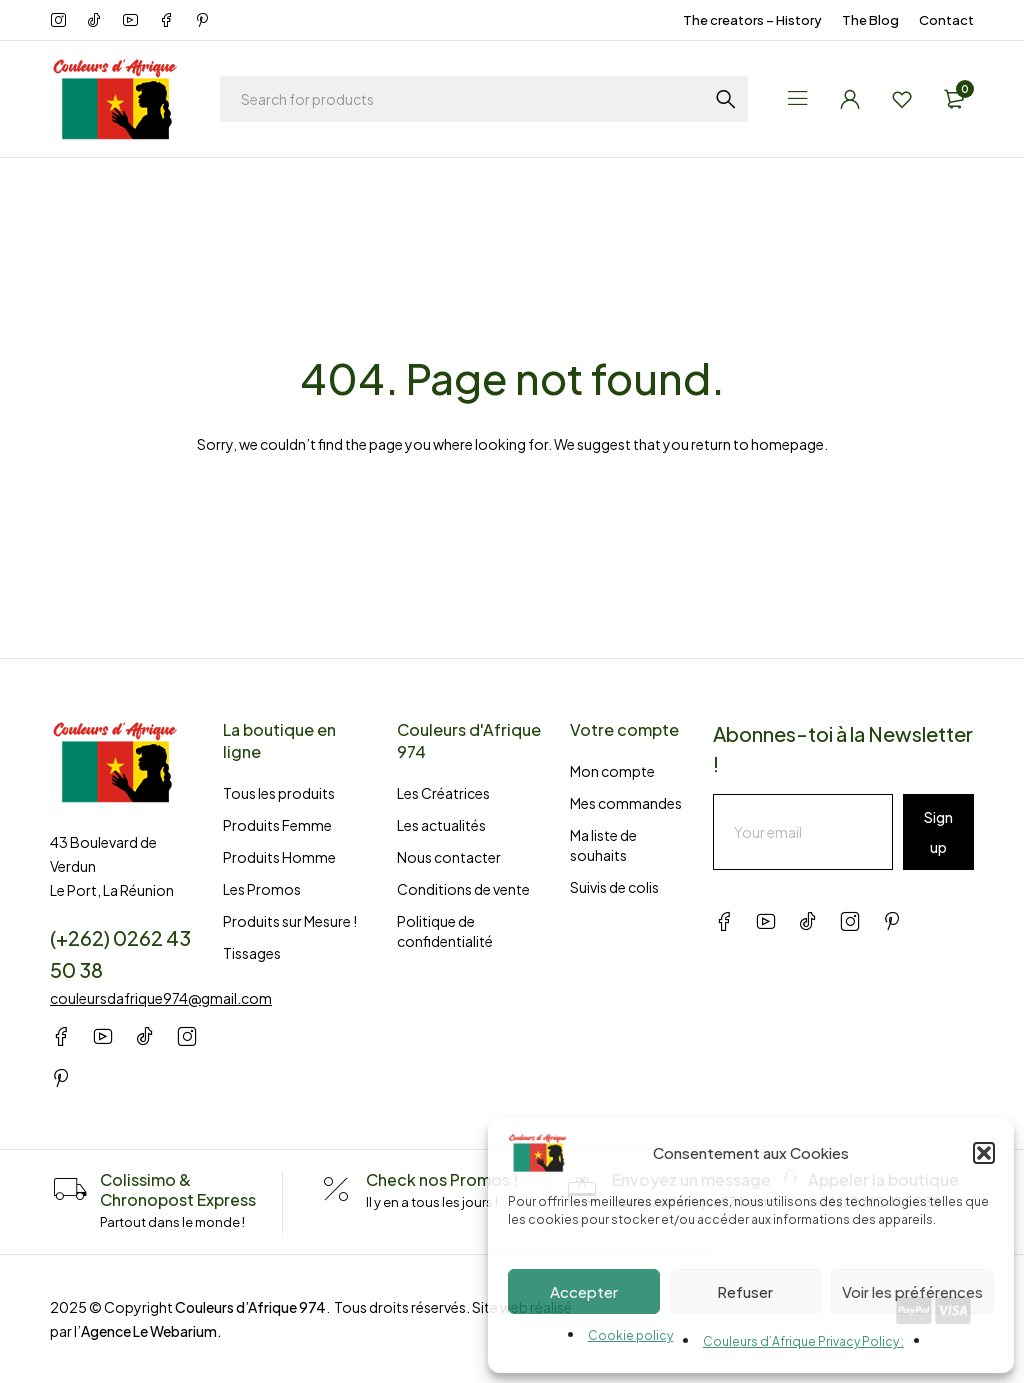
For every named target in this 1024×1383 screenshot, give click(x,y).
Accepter (584, 1291)
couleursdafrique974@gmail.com (161, 998)
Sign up (938, 832)
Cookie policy (630, 1335)
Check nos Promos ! (442, 1179)
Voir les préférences (912, 1291)
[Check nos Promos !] (336, 1190)
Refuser (745, 1291)
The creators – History (752, 20)
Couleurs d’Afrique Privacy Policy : (803, 1341)
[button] (984, 1153)
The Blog (870, 20)
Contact (946, 20)
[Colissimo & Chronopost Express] (70, 1190)
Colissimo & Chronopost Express (178, 1189)
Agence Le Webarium (149, 1331)
